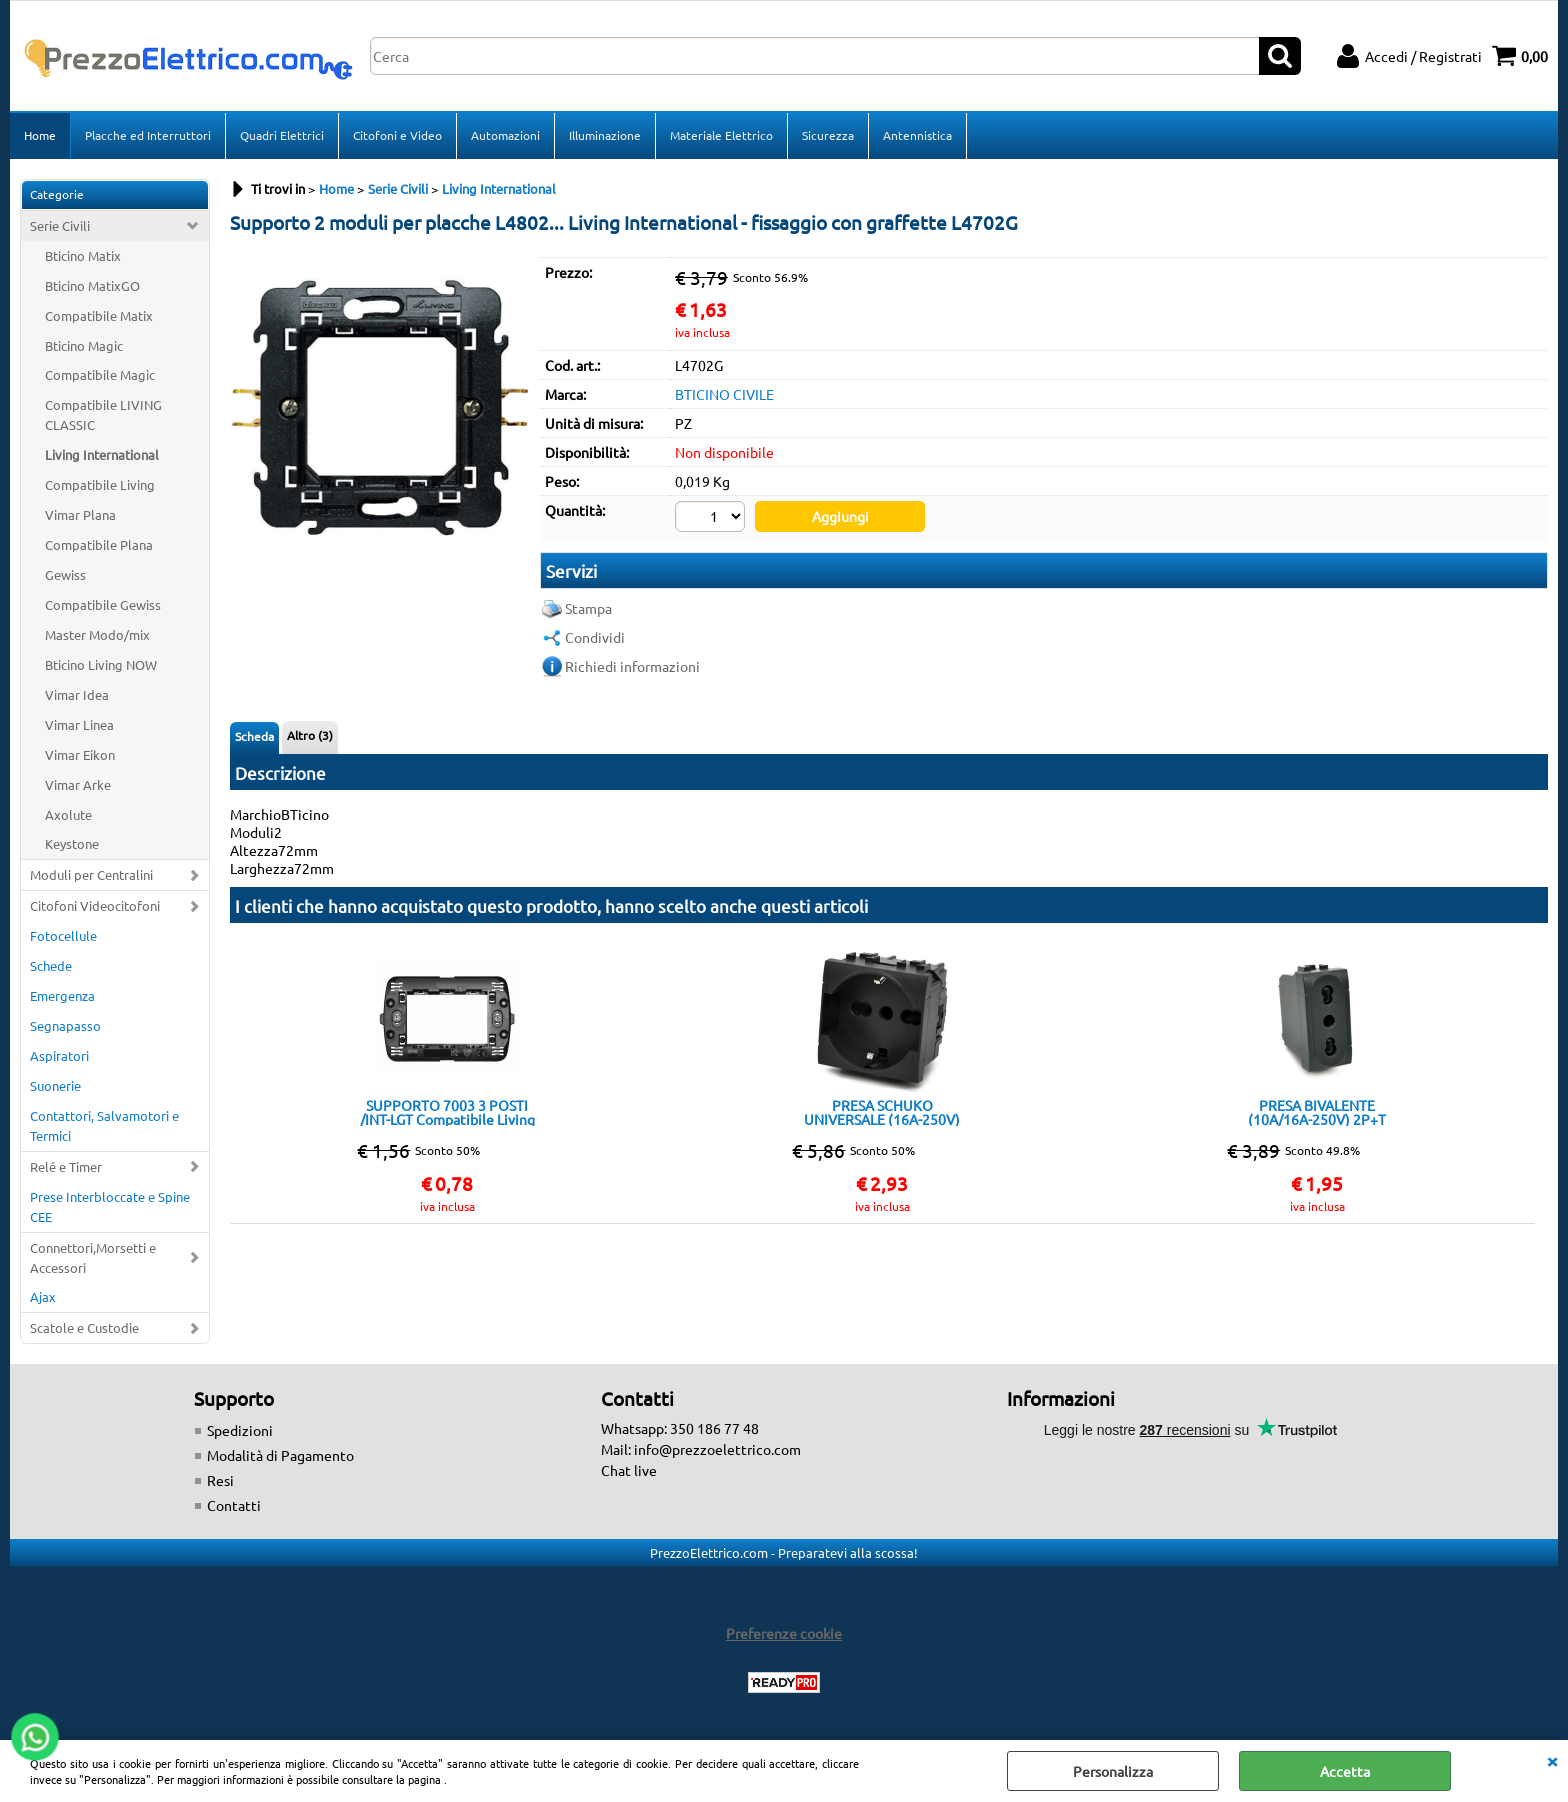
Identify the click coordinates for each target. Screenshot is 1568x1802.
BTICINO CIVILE (724, 394)
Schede (51, 965)
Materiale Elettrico (721, 135)
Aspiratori (59, 1055)
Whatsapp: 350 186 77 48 (680, 1428)
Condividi (595, 637)
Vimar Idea (77, 694)
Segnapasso (65, 1025)
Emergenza (62, 995)
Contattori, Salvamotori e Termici (104, 1125)
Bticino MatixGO (92, 285)
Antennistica (917, 135)
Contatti (234, 1505)
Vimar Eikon (80, 754)
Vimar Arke (78, 784)
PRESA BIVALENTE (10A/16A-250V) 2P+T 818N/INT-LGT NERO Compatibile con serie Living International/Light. (1317, 1112)
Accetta (1345, 1771)
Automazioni (505, 135)
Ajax (43, 1296)
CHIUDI (1552, 1760)
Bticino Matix (83, 255)
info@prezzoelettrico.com (717, 1449)
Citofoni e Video (397, 135)
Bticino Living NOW (101, 664)
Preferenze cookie (784, 1633)
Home (40, 135)
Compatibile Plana (99, 544)
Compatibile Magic (100, 374)
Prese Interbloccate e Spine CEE (110, 1206)
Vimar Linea (79, 724)
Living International (102, 454)
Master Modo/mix (97, 634)
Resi (220, 1480)
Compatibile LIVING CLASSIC (103, 414)
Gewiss (65, 574)
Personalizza (1113, 1771)
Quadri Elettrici (282, 135)
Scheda (254, 736)
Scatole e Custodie (84, 1327)
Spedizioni (240, 1430)
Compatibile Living (100, 484)
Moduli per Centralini (91, 874)
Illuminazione (605, 135)
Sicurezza (828, 135)
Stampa (588, 608)
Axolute (68, 814)
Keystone (72, 843)
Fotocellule (63, 935)
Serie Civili (60, 225)
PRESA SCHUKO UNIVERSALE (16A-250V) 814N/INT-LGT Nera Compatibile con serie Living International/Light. (882, 1112)
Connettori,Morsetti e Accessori (93, 1257)
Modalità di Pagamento (280, 1455)
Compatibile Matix (99, 315)
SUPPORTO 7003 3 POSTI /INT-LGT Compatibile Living (447, 1112)
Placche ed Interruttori (148, 135)
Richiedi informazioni (632, 666)
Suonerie (55, 1085)
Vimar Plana (80, 514)
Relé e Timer (66, 1166)
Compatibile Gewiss (103, 604)
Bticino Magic (84, 345)
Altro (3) (310, 735)
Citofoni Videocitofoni (95, 905)
